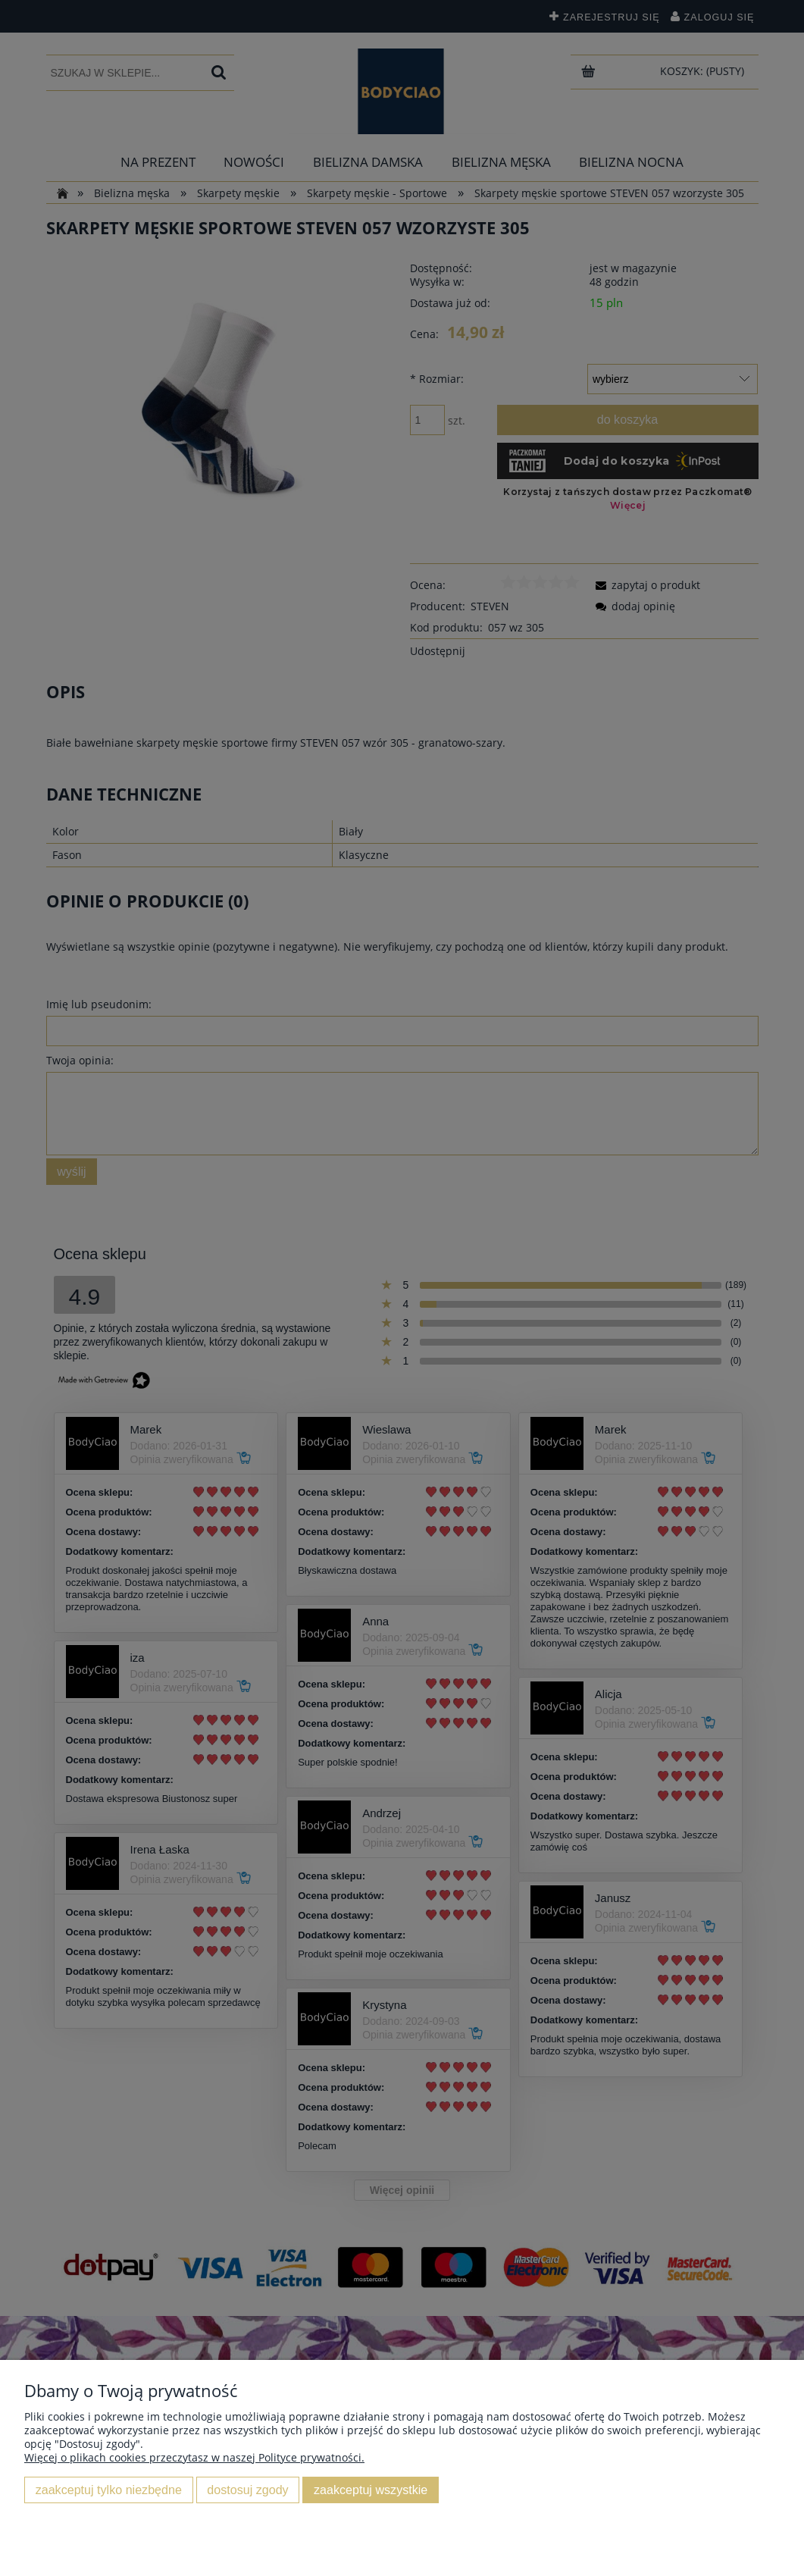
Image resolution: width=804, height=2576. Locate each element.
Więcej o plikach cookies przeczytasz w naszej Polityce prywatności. (194, 2457)
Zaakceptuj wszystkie (370, 2489)
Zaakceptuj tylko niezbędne (109, 2489)
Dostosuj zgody (247, 2489)
